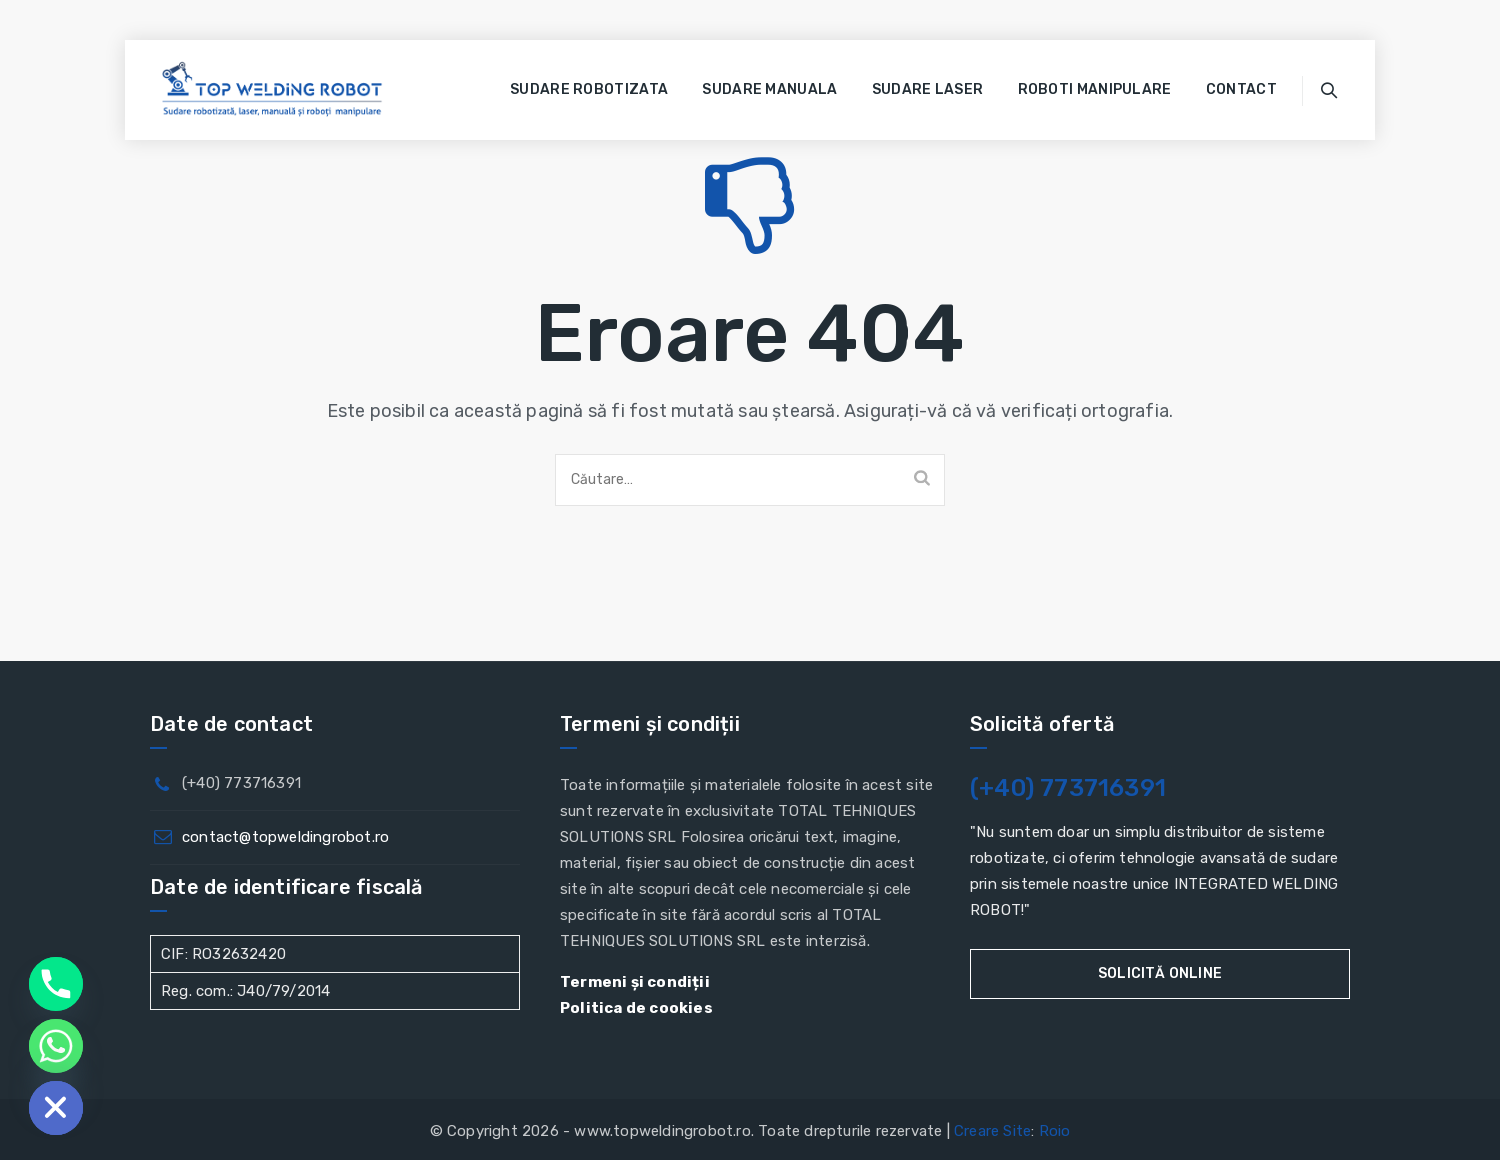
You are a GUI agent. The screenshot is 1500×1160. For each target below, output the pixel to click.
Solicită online (1160, 973)
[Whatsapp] (56, 1046)
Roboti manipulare (1095, 89)
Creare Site (992, 1131)
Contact (1241, 89)
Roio (1055, 1131)
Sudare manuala (769, 89)
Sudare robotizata (589, 89)
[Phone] (56, 984)
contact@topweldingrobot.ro (285, 837)
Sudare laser (928, 89)
